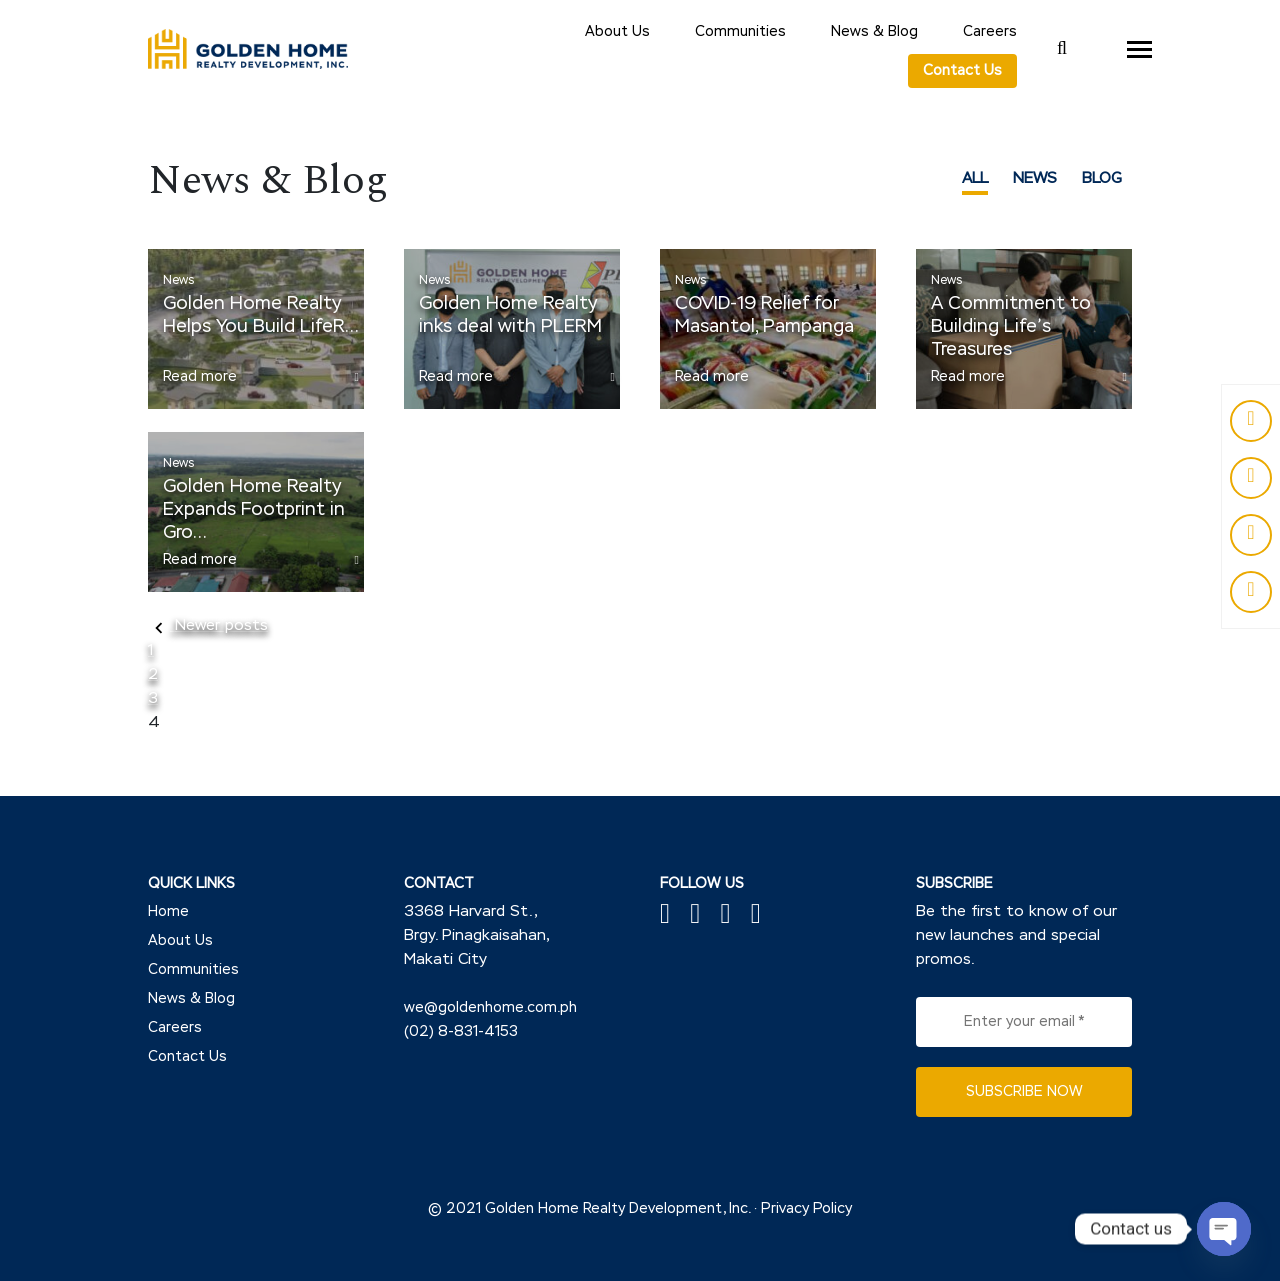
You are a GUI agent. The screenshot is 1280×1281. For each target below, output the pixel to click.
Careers (990, 32)
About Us (617, 32)
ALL (975, 178)
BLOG (1102, 178)
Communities (740, 32)
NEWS (1035, 178)
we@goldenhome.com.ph (490, 1008)
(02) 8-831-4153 (461, 1032)
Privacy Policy (806, 1209)
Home (168, 912)
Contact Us (962, 71)
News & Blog (874, 32)
